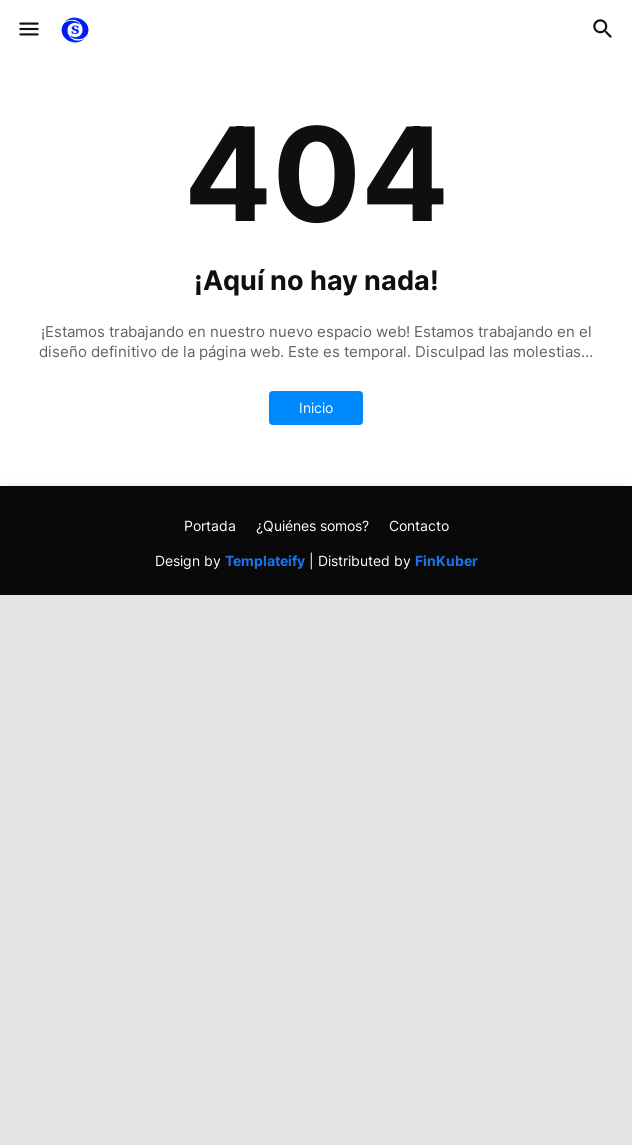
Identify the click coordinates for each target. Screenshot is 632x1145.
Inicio (316, 407)
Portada (210, 525)
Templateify (265, 560)
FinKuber (446, 560)
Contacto (419, 525)
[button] (27, 30)
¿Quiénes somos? (312, 525)
